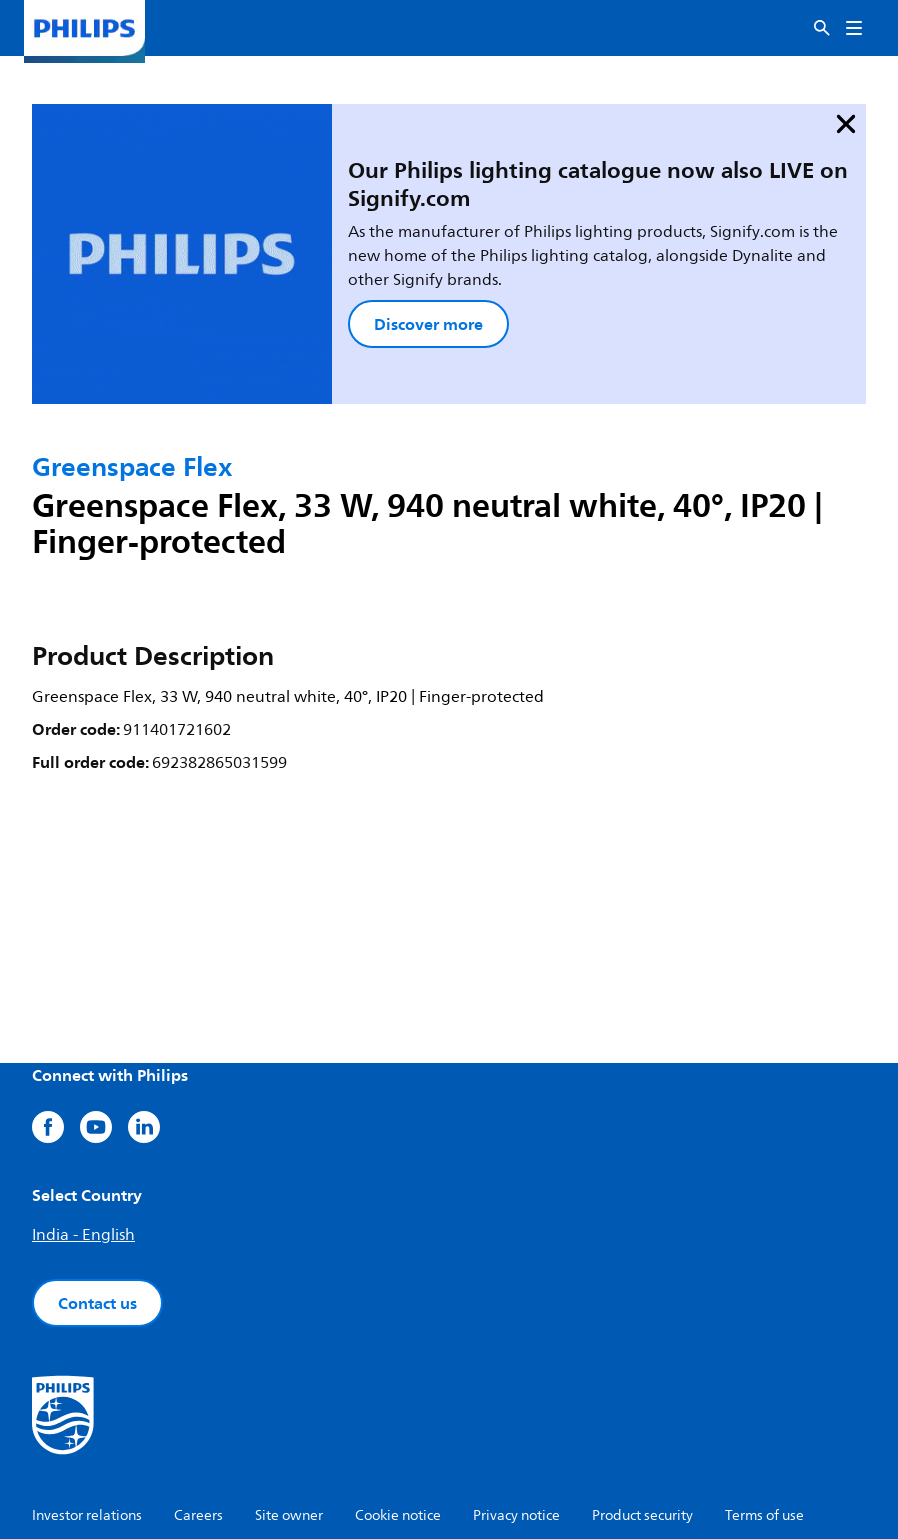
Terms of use (764, 1419)
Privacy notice (516, 1419)
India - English (83, 1139)
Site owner (289, 1419)
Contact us (97, 1207)
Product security (642, 1419)
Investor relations (87, 1419)
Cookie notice (398, 1419)
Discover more (332, 264)
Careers (198, 1419)
